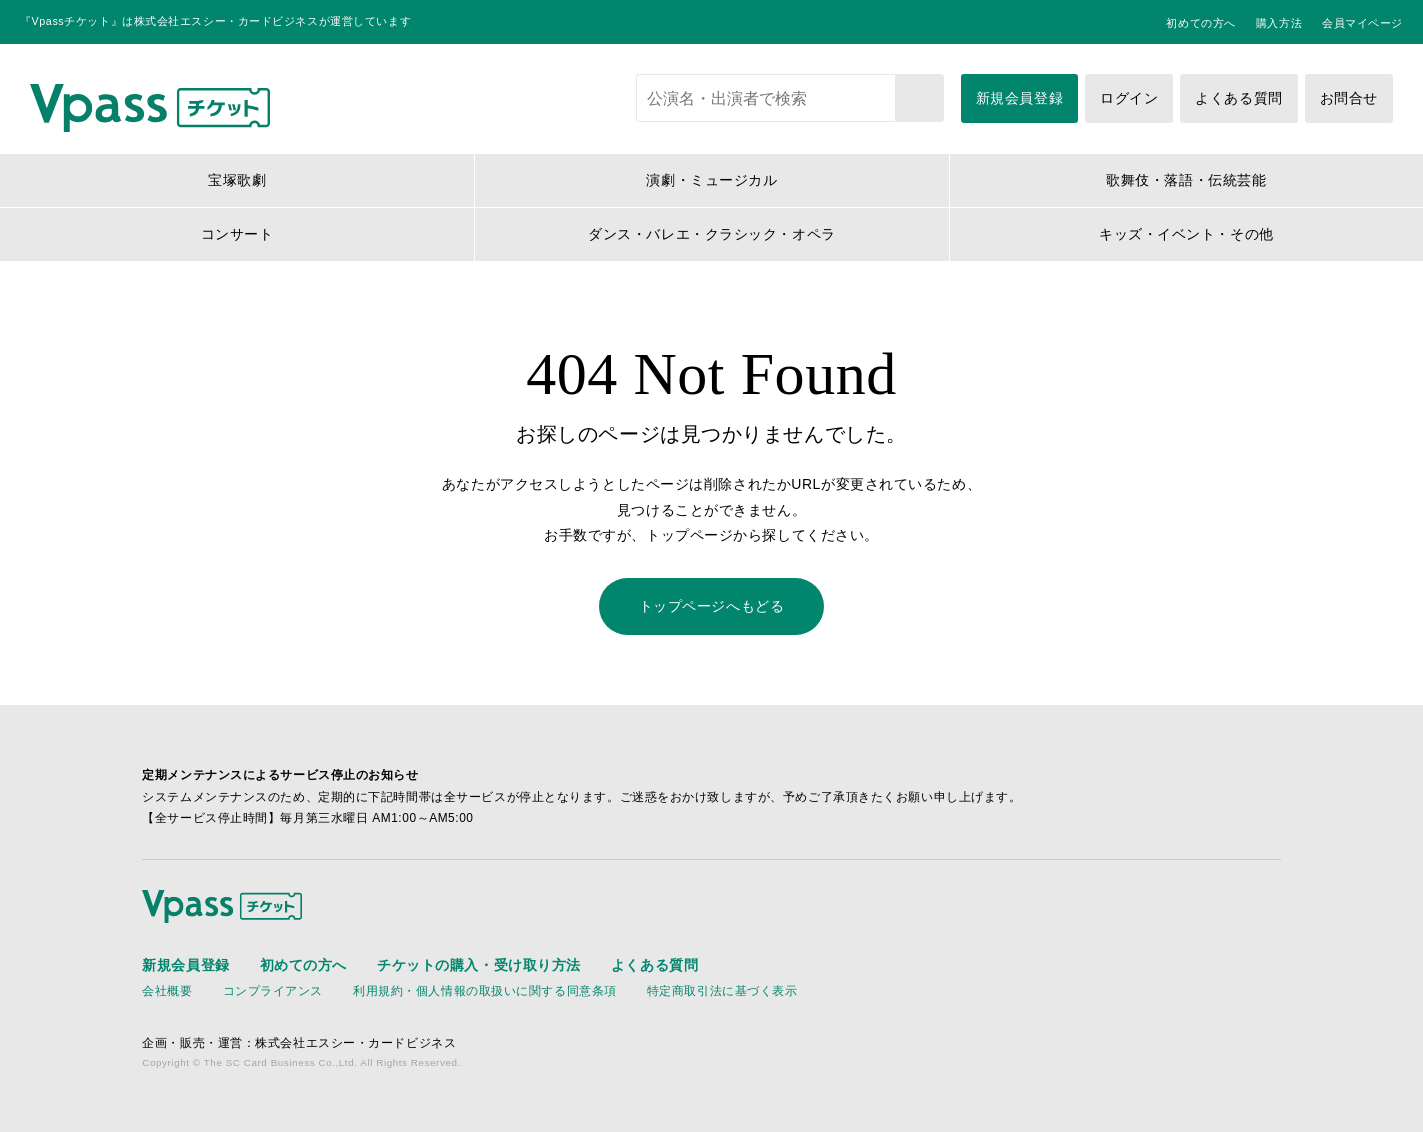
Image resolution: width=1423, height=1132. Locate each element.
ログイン (1129, 98)
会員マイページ (1362, 23)
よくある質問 (1238, 98)
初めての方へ (1200, 23)
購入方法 (1279, 23)
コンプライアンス (273, 991)
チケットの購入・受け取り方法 (479, 965)
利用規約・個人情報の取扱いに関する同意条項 (485, 991)
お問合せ (1349, 98)
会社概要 (167, 991)
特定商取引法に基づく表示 (722, 991)
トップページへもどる (712, 606)
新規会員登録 (1019, 98)
